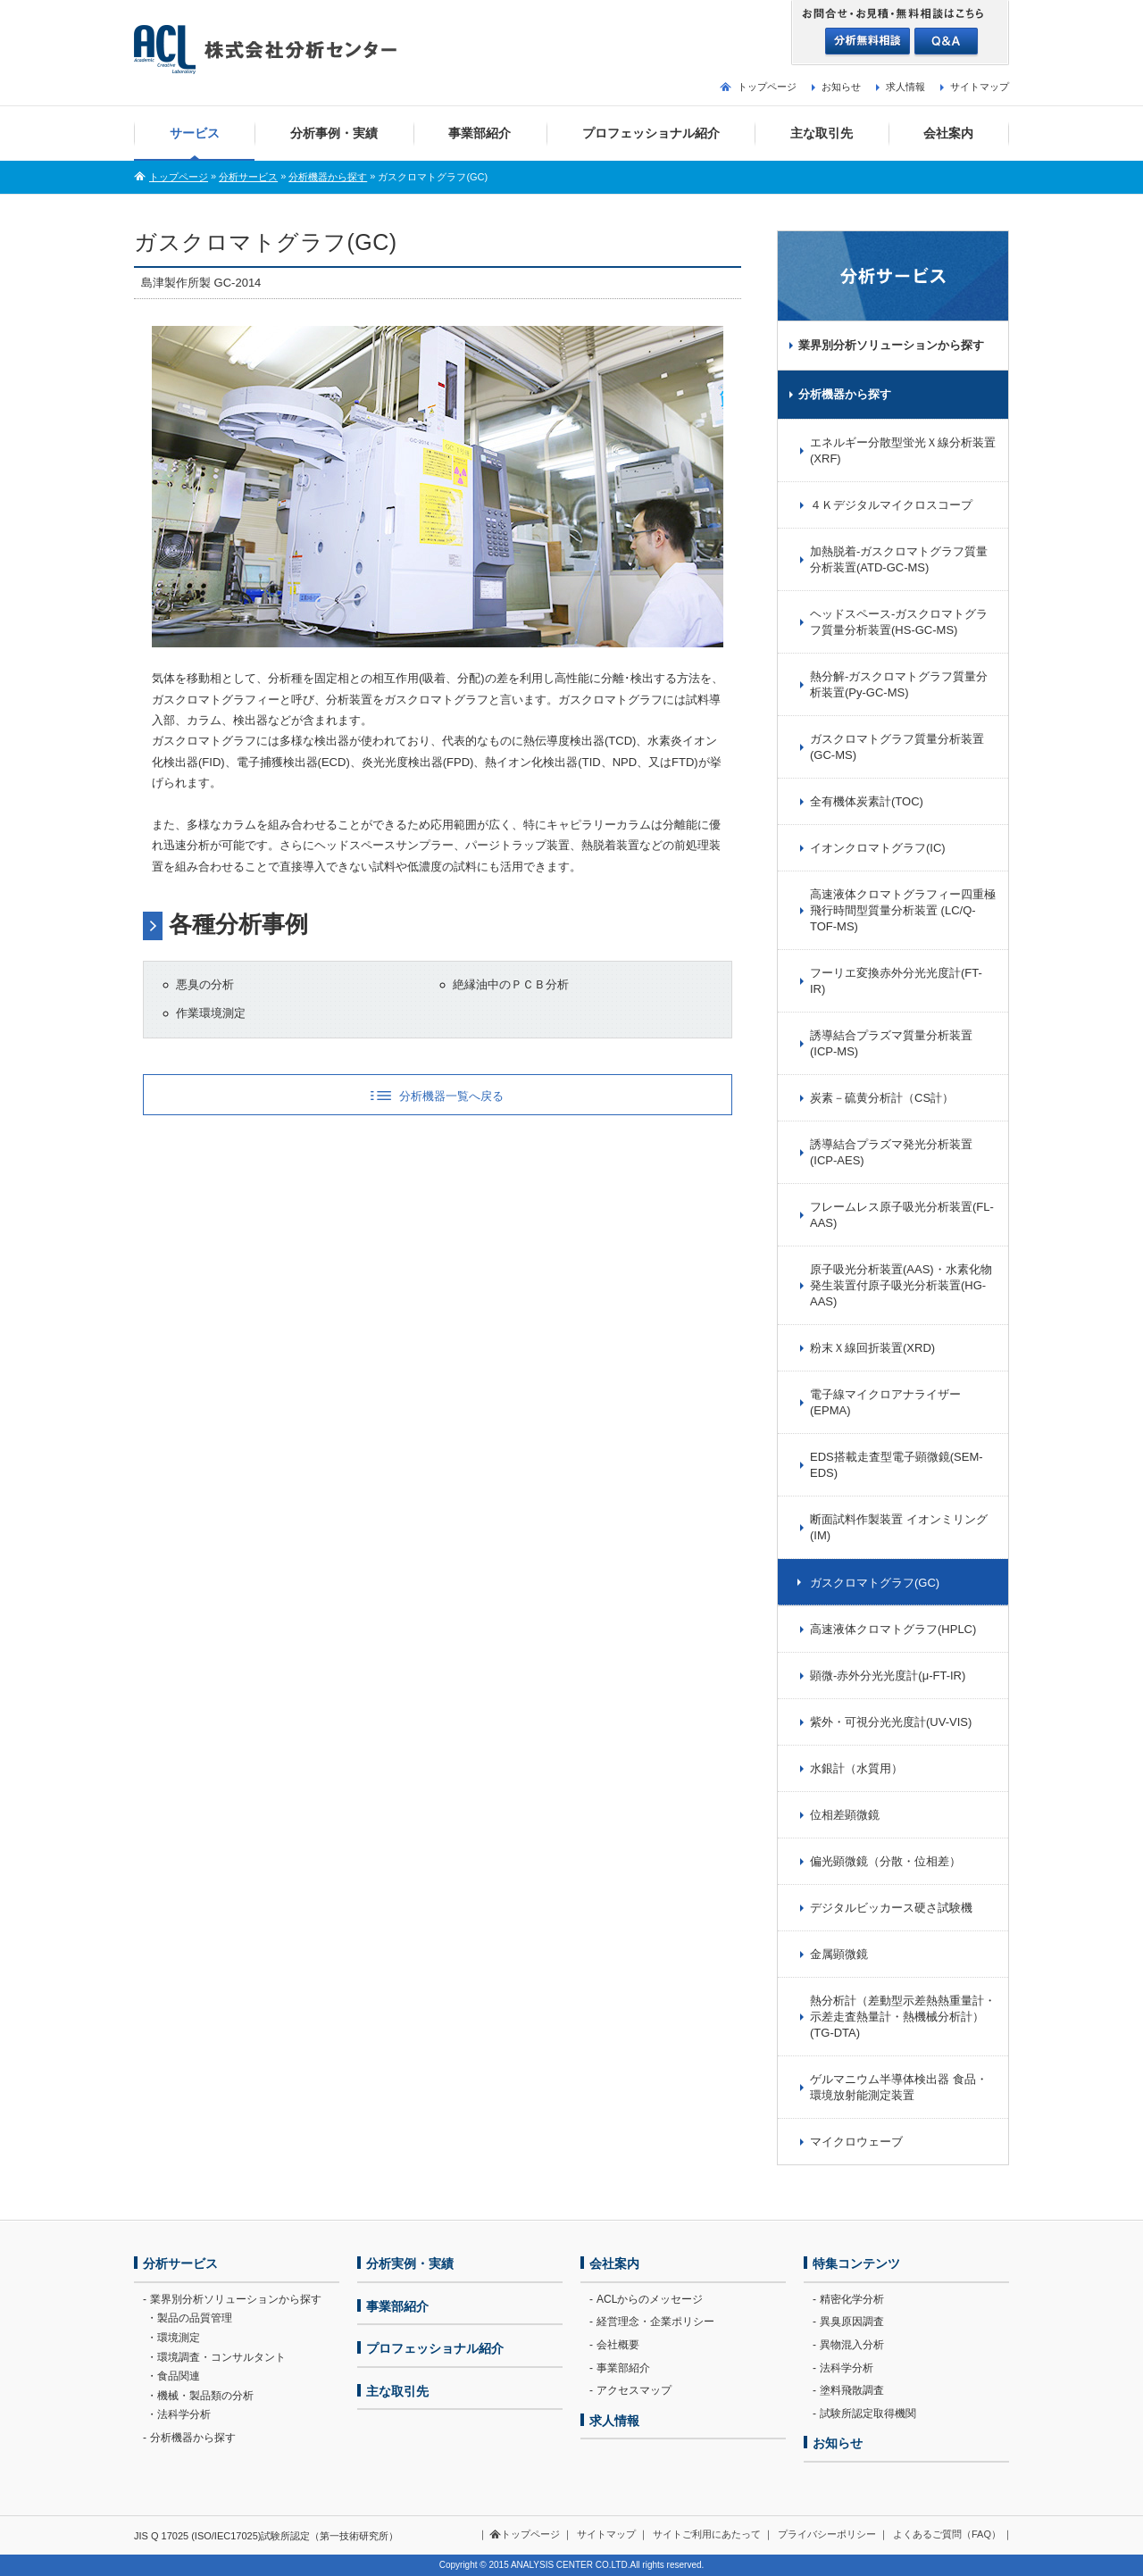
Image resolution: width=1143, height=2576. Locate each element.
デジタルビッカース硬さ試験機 (891, 1907)
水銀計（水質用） (856, 1768)
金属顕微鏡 (839, 1954)
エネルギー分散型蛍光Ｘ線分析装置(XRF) (903, 450)
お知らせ (841, 86)
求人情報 (905, 86)
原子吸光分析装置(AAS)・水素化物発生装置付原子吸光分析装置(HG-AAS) (901, 1285)
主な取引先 (821, 133)
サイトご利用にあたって (707, 2534)
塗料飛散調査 (852, 2390)
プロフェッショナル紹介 (651, 133)
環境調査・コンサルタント (221, 2357)
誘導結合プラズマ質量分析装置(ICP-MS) (891, 1043)
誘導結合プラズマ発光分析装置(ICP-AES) (891, 1152)
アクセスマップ (634, 2390)
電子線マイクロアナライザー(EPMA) (885, 1402)
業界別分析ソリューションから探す (891, 345)
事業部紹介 (479, 133)
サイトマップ (979, 86)
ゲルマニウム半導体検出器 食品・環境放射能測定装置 (899, 2087)
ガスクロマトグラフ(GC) (874, 1582)
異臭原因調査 (852, 2321)
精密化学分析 (852, 2299)
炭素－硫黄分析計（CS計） (882, 1098)
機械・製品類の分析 (205, 2395)
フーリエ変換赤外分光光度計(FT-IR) (896, 981)
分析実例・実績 (410, 2263)
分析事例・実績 (334, 133)
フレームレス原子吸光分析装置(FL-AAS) (902, 1215)
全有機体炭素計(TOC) (866, 801)
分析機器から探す (327, 176)
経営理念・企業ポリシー (655, 2321)
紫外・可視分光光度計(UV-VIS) (891, 1722)
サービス (195, 133)
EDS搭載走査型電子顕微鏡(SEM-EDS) (896, 1465)
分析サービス (248, 176)
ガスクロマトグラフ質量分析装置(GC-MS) (897, 747)
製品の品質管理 (194, 2318)
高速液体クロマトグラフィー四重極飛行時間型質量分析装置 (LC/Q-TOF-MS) (903, 910)
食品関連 (178, 2376)
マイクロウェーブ (856, 2141)
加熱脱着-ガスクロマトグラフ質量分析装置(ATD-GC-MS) (899, 559)
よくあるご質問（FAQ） (947, 2534)
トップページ (767, 86)
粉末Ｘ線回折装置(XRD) (872, 1348)
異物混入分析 (852, 2344)
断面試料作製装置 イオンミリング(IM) (899, 1527)
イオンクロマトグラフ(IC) (878, 847)
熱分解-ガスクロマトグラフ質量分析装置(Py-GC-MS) (899, 684)
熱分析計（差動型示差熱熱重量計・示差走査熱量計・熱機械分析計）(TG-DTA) (903, 2016)
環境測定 (178, 2337)
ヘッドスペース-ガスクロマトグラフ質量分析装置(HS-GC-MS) (899, 622)
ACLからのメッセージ (650, 2299)
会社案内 (948, 133)
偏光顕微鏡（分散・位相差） (885, 1861)
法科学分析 (184, 2414)
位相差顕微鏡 (845, 1815)
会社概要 (618, 2344)
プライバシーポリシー (827, 2534)
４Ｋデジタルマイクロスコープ (891, 505)
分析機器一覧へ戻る (451, 1096)
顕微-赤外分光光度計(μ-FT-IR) (887, 1675)
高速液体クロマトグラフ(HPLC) (893, 1629)
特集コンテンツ (856, 2263)
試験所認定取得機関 (868, 2413)
